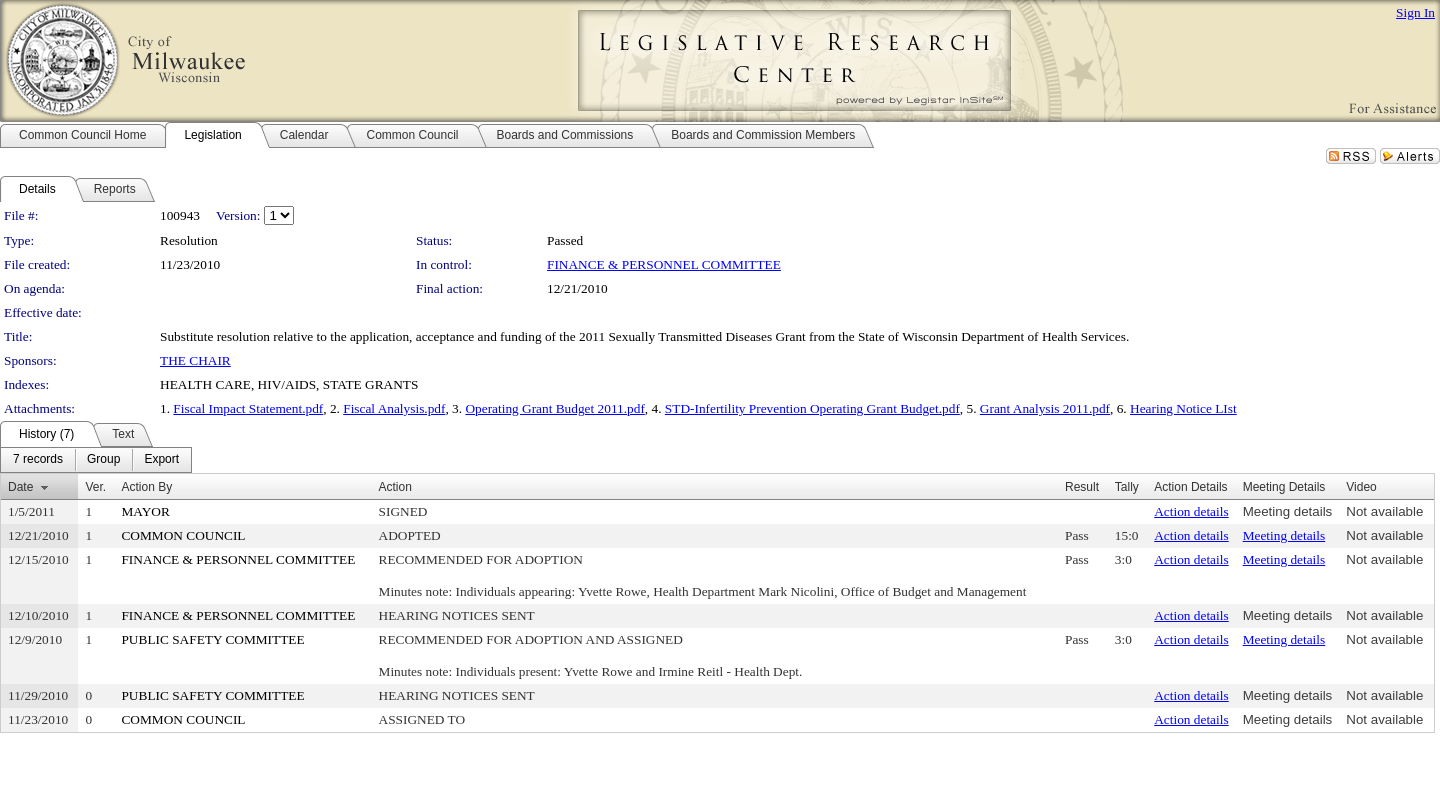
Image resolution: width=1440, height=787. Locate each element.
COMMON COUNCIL (183, 535)
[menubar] (96, 460)
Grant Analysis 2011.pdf (1045, 408)
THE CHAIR (195, 360)
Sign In (1415, 12)
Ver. (95, 487)
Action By (146, 487)
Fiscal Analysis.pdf (394, 408)
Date (20, 487)
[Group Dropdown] (103, 460)
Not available (1384, 511)
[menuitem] (38, 460)
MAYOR (145, 511)
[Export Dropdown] (161, 460)
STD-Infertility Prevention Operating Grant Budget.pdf (812, 408)
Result (1082, 487)
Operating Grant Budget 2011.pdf (554, 408)
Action (395, 487)
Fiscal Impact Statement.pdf (248, 408)
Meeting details (1288, 511)
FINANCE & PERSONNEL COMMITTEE (664, 264)
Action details (1191, 511)
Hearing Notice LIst (1183, 408)
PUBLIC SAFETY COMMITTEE (212, 639)
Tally (1127, 487)
